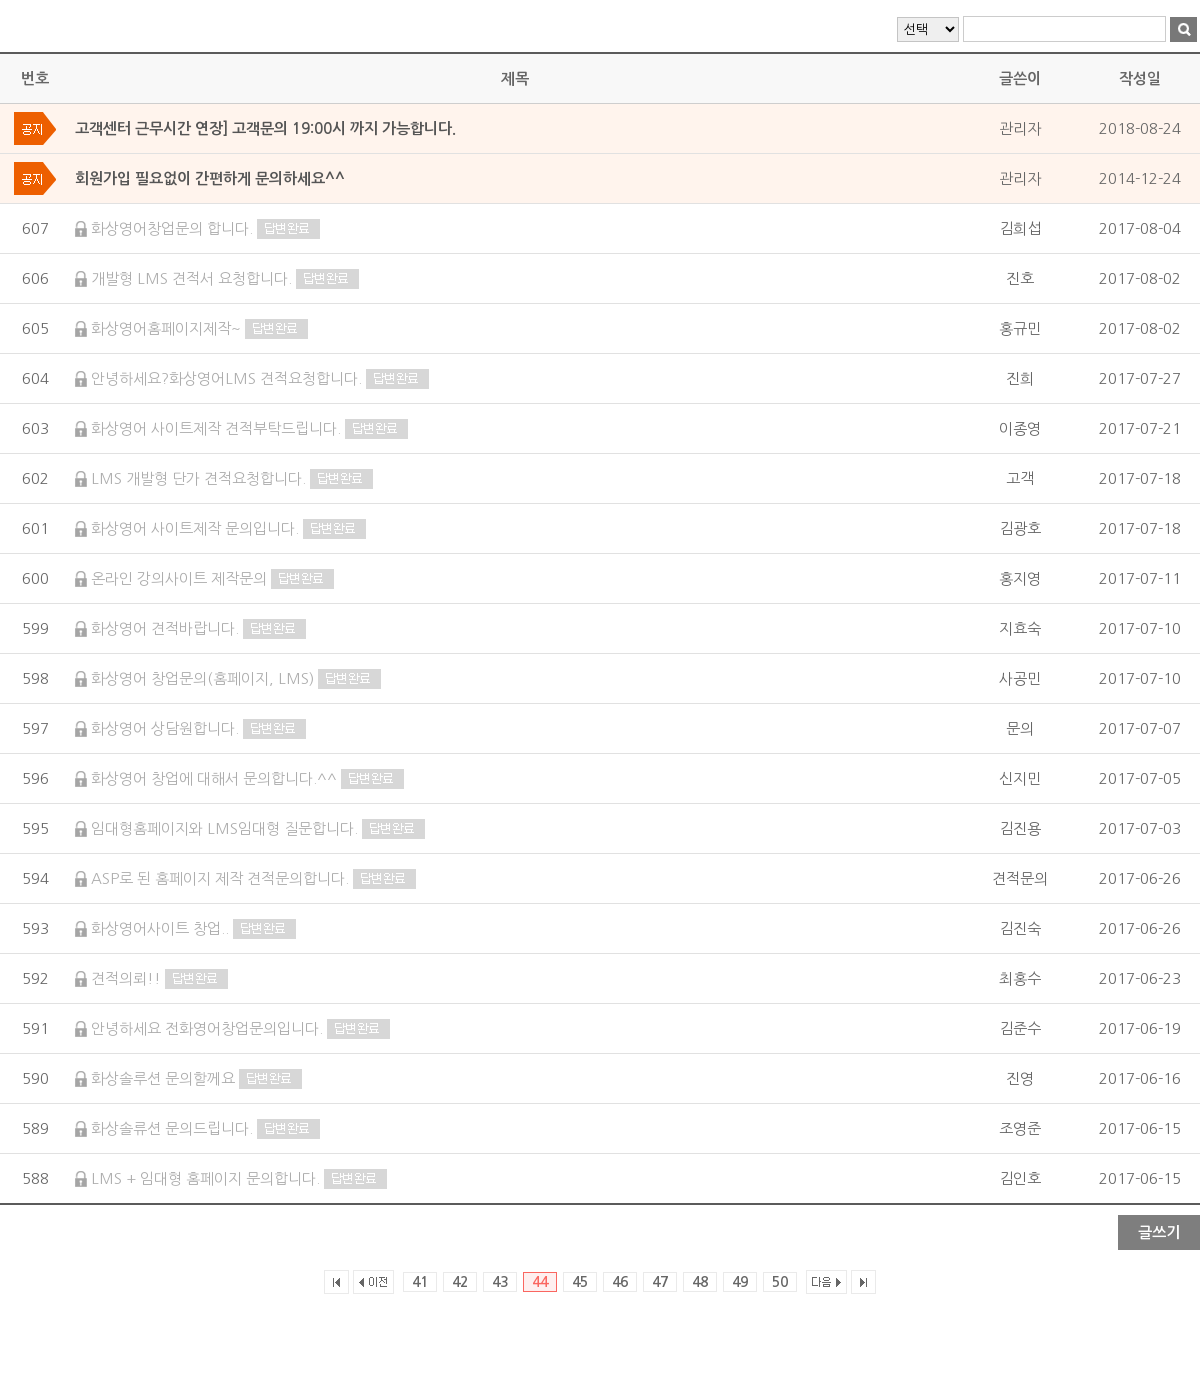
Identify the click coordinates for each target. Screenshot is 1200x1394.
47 (660, 1282)
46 (620, 1282)
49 (740, 1282)
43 (500, 1282)
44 (540, 1282)
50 (780, 1282)
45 (580, 1282)
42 (460, 1282)
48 (700, 1282)
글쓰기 (1159, 1232)
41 (420, 1282)
